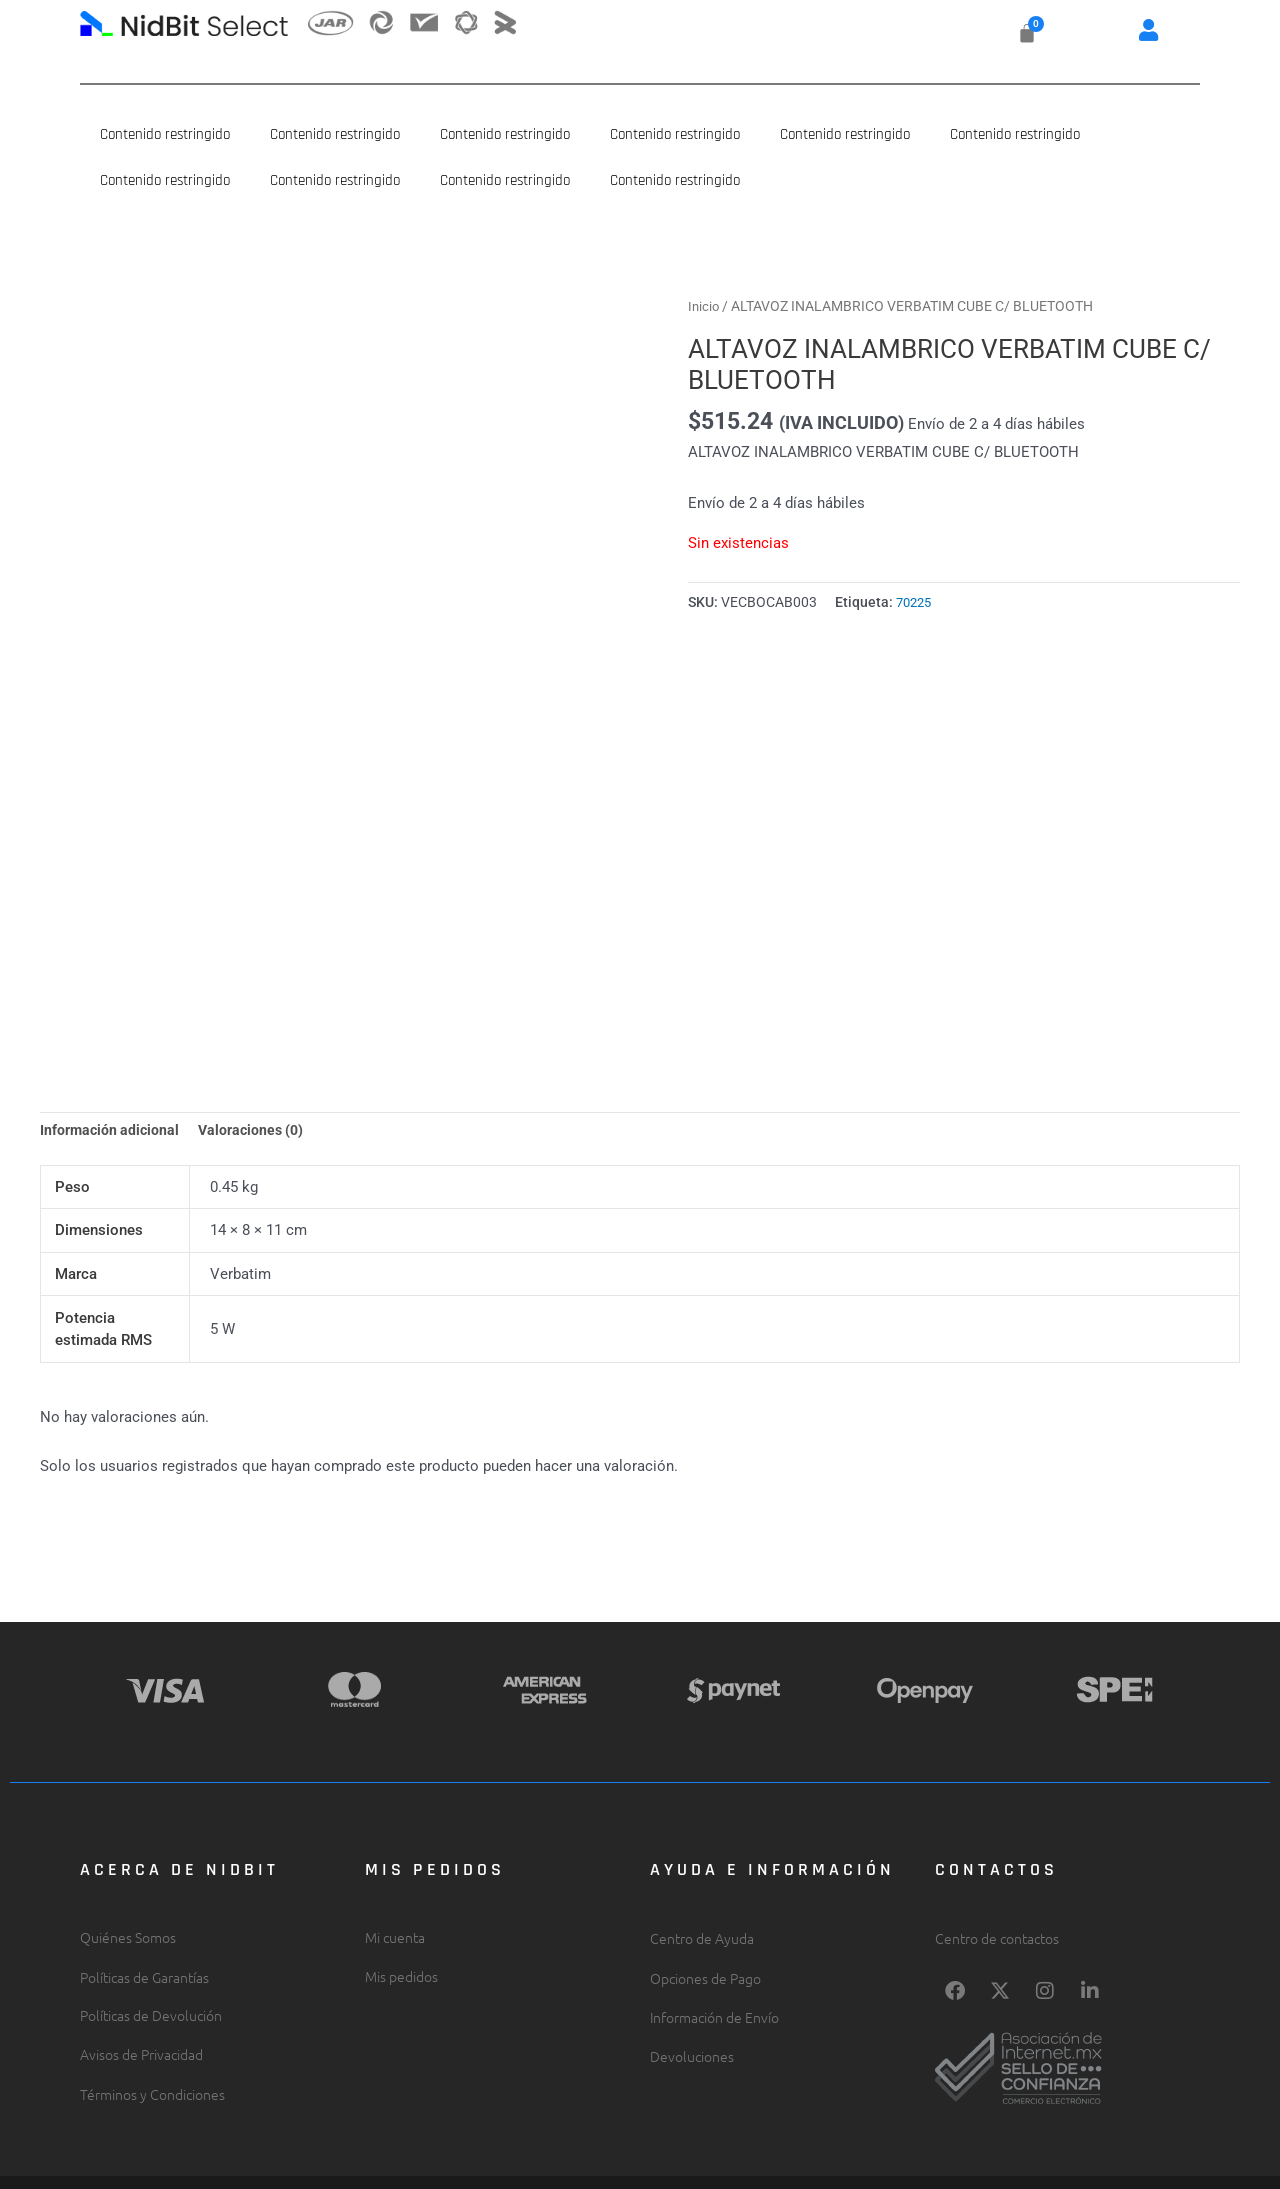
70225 (916, 602)
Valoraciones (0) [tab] (258, 1066)
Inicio (704, 306)
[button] (1149, 29)
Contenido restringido (165, 134)
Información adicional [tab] (112, 1066)
